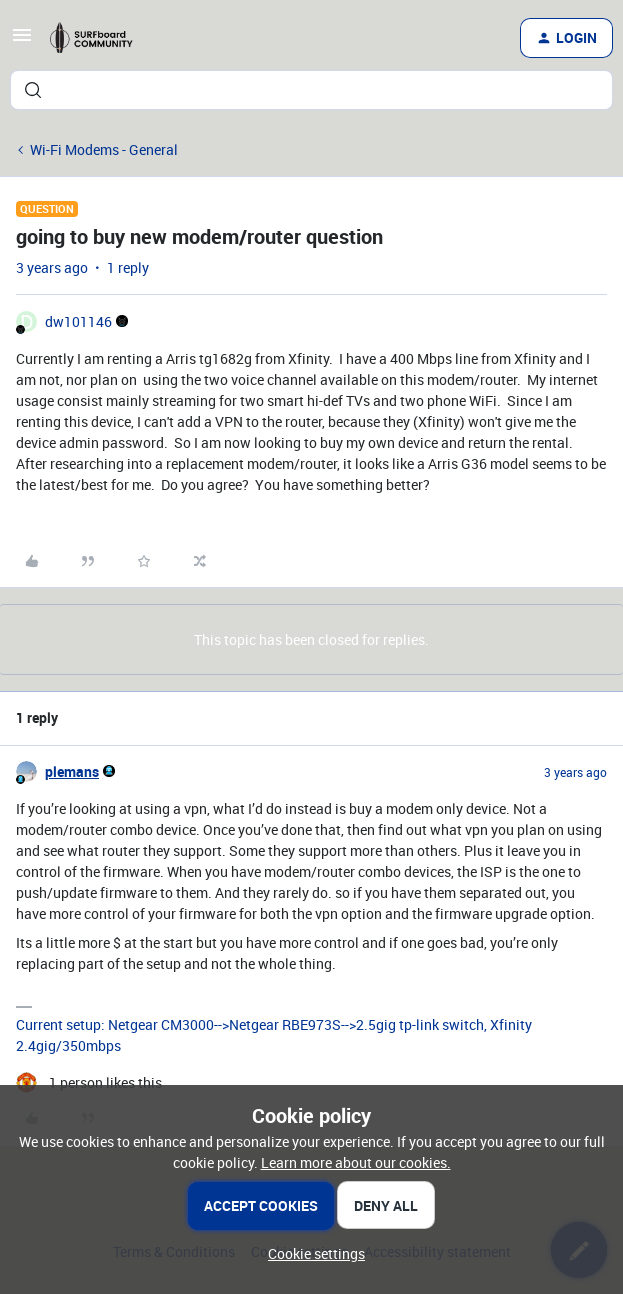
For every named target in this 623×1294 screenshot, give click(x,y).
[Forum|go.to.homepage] (98, 38)
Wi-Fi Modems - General (104, 149)
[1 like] (89, 1082)
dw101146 (78, 321)
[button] (22, 41)
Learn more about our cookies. (356, 1162)
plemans (72, 771)
